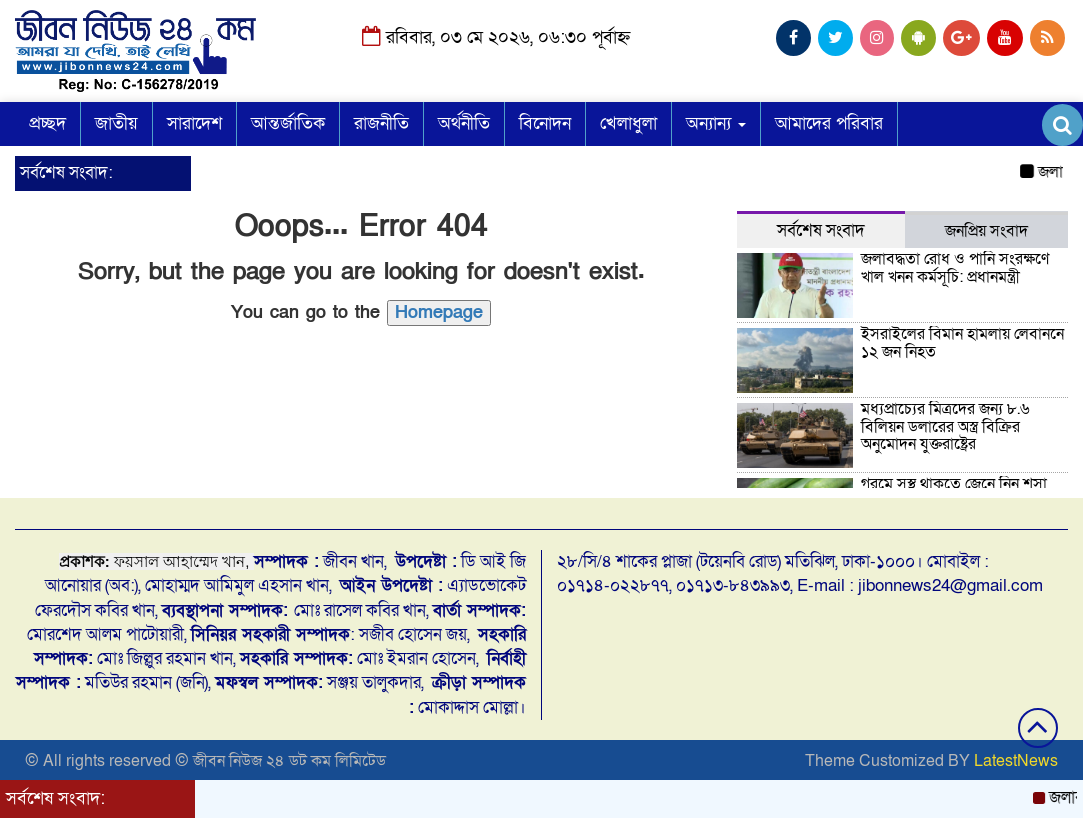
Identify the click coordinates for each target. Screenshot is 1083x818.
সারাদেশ (194, 123)
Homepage (439, 312)
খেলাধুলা (628, 123)
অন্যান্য (716, 123)
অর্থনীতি (464, 123)
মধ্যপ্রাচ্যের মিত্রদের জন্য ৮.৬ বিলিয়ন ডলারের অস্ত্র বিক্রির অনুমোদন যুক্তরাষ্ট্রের (945, 426)
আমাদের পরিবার (829, 123)
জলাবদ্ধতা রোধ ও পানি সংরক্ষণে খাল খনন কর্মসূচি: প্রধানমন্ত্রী (955, 268)
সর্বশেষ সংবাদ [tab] (821, 230)
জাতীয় (116, 123)
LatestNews (1016, 761)
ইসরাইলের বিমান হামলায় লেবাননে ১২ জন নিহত (962, 343)
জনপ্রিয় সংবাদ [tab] (986, 231)
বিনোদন (545, 123)
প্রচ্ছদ (47, 123)
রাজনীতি (381, 123)
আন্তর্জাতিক (288, 123)
